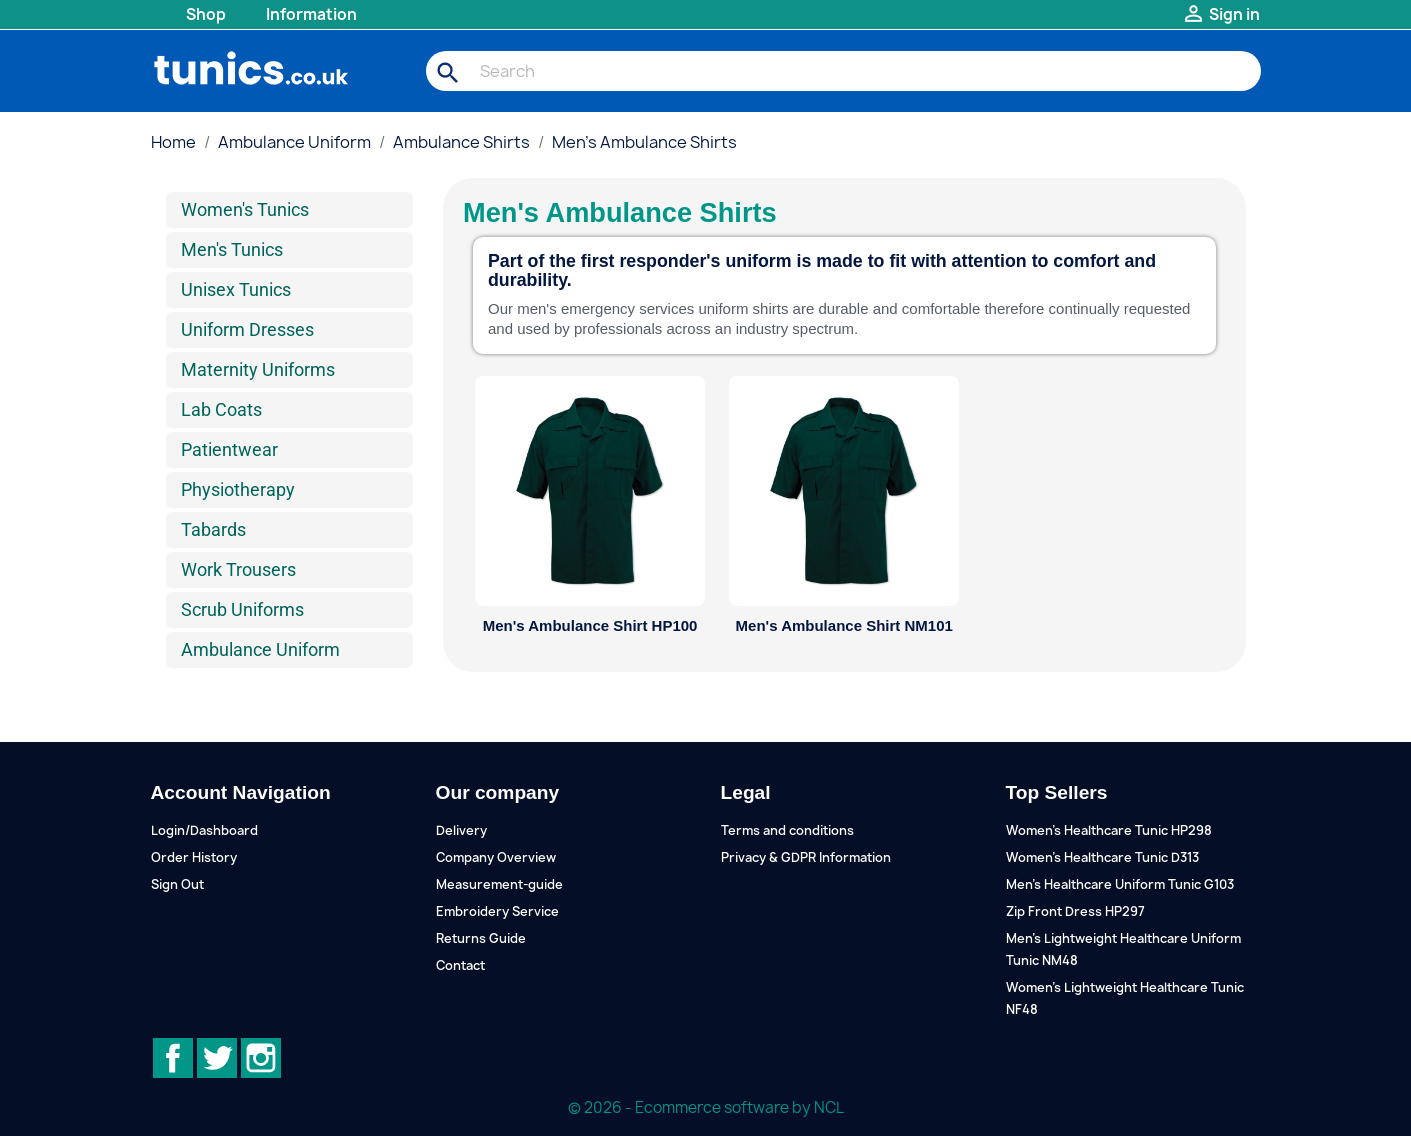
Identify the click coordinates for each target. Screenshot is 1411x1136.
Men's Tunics (232, 249)
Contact (460, 965)
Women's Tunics (245, 209)
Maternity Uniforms (258, 369)
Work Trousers (238, 569)
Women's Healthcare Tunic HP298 (1109, 830)
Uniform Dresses (247, 329)
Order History (194, 857)
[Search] (843, 71)
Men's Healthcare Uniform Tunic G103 (1120, 884)
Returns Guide (481, 938)
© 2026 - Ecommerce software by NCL (706, 1107)
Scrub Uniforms (242, 609)
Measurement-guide (499, 884)
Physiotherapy (238, 489)
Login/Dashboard (204, 830)
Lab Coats (221, 409)
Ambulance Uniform (260, 649)
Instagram (261, 1058)
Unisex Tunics (236, 289)
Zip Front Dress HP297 (1075, 911)
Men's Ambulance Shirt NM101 (844, 625)
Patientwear (229, 449)
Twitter (217, 1058)
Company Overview (496, 857)
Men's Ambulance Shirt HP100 (590, 625)
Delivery (461, 830)
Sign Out (177, 884)
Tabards (213, 529)
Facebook (173, 1058)
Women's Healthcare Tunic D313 (1102, 857)
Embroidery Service (497, 911)
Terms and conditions (787, 830)
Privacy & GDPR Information (806, 857)
